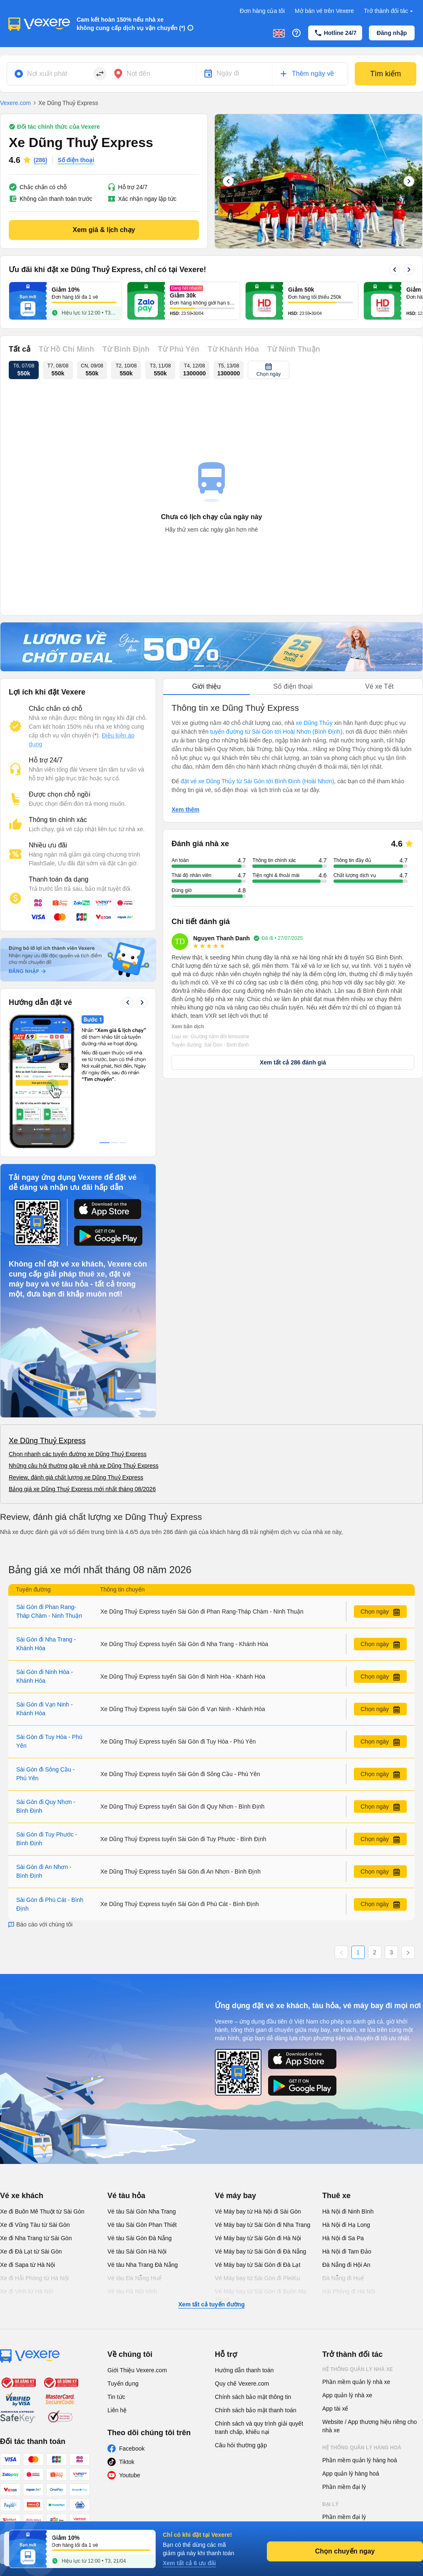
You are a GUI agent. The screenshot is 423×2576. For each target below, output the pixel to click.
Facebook (131, 2448)
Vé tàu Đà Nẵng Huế (134, 2278)
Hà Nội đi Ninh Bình (347, 2211)
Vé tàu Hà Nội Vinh (132, 2291)
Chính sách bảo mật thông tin (253, 2397)
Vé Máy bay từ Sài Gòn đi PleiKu (257, 2278)
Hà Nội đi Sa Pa (343, 2238)
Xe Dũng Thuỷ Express (47, 1441)
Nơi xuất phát (47, 73)
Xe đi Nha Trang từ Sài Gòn (36, 2238)
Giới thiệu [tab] (206, 686)
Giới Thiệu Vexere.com (137, 2370)
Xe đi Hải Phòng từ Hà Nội (34, 2278)
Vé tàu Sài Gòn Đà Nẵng (139, 2238)
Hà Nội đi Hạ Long (346, 2224)
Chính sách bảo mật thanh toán (255, 2410)
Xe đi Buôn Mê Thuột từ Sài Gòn (42, 2211)
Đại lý (330, 2504)
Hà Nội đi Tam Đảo (346, 2251)
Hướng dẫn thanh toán (244, 2370)
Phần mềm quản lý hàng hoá (359, 2460)
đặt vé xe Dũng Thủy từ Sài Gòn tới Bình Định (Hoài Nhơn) (257, 781)
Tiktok (126, 2462)
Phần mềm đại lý (344, 2487)
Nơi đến (138, 73)
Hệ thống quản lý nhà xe (357, 2369)
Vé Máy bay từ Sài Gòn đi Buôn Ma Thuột (260, 2295)
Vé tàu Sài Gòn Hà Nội (137, 2251)
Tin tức (116, 2397)
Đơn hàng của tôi (262, 10)
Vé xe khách (21, 2195)
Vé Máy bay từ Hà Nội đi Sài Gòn (258, 2211)
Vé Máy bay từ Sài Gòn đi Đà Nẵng (260, 2251)
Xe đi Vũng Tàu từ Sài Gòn (35, 2224)
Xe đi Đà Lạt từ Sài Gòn (31, 2251)
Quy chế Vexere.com (242, 2383)
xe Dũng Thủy (314, 723)
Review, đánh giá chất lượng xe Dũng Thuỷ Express (76, 1477)
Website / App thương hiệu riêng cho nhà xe (369, 2426)
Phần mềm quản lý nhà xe (356, 2382)
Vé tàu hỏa (126, 2195)
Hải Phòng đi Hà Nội (348, 2291)
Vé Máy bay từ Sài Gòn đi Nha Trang (262, 2224)
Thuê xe (336, 2195)
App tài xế (335, 2408)
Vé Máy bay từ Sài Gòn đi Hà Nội (258, 2238)
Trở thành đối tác (389, 11)
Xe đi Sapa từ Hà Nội (27, 2264)
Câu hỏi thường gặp (241, 2445)
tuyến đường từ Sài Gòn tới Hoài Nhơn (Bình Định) (276, 731)
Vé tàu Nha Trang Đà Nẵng (142, 2264)
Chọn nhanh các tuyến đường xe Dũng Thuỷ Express (78, 1454)
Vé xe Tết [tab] (379, 686)
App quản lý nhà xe (347, 2395)
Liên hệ (117, 2410)
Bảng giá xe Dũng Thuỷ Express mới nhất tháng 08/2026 (82, 1489)
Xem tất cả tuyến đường (211, 2304)
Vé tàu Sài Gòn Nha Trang (141, 2211)
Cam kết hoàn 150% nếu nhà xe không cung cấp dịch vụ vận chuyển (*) (131, 23)
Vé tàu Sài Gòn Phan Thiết (142, 2224)
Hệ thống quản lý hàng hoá (361, 2448)
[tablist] (293, 687)
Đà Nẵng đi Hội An (346, 2264)
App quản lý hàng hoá (350, 2473)
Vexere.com (15, 103)
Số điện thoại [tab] (293, 686)
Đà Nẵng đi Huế (343, 2278)
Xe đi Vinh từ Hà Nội (26, 2291)
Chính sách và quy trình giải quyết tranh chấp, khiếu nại (259, 2427)
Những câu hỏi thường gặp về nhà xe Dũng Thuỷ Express (84, 1465)
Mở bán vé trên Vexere (324, 10)
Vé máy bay (235, 2195)
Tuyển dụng (123, 2383)
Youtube (129, 2475)
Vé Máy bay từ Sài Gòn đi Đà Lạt (257, 2264)
